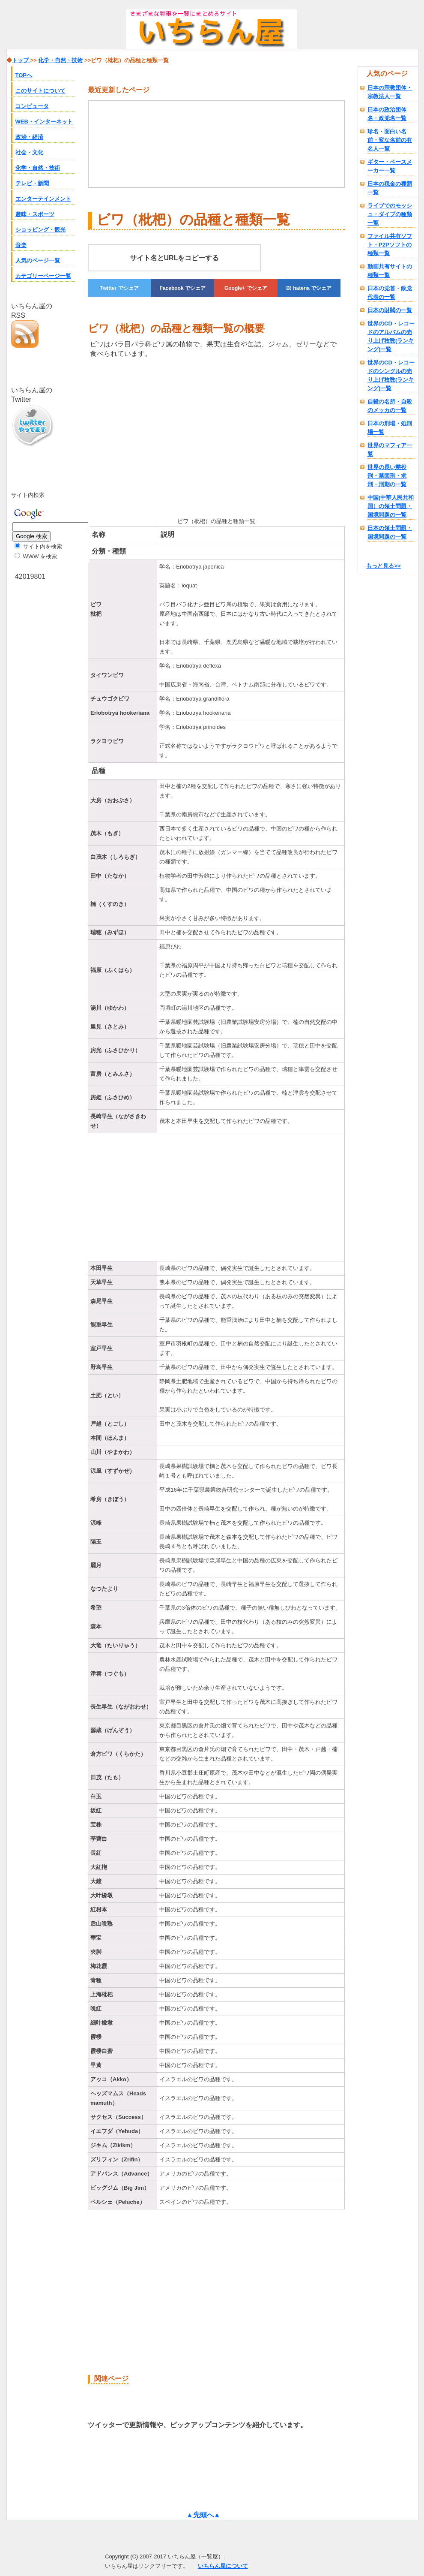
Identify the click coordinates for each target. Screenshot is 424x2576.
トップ (21, 60)
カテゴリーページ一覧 (43, 276)
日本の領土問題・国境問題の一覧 (389, 532)
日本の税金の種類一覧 (389, 188)
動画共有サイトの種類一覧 (389, 270)
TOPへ (24, 75)
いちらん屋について (223, 2566)
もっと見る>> (383, 566)
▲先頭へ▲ (203, 2515)
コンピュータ (32, 106)
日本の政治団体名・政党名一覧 (386, 113)
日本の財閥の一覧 (389, 310)
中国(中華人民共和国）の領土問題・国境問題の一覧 (390, 506)
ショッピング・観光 (40, 229)
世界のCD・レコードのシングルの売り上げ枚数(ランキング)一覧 (391, 375)
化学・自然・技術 (37, 168)
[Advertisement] (133, 436)
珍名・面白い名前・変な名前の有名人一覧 (389, 140)
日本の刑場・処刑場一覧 (389, 427)
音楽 (21, 245)
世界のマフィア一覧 (389, 449)
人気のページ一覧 (37, 260)
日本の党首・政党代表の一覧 (389, 292)
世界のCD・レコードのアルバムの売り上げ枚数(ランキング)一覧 (391, 336)
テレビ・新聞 (32, 183)
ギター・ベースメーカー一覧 (389, 166)
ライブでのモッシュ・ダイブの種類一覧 (389, 214)
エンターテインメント (43, 199)
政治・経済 (29, 137)
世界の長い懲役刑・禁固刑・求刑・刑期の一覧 (386, 476)
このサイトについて (40, 90)
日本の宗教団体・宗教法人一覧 (389, 91)
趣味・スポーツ (34, 214)
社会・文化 (29, 152)
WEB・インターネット (44, 121)
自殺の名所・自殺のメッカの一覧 (389, 405)
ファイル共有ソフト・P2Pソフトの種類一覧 (389, 244)
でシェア (119, 288)
